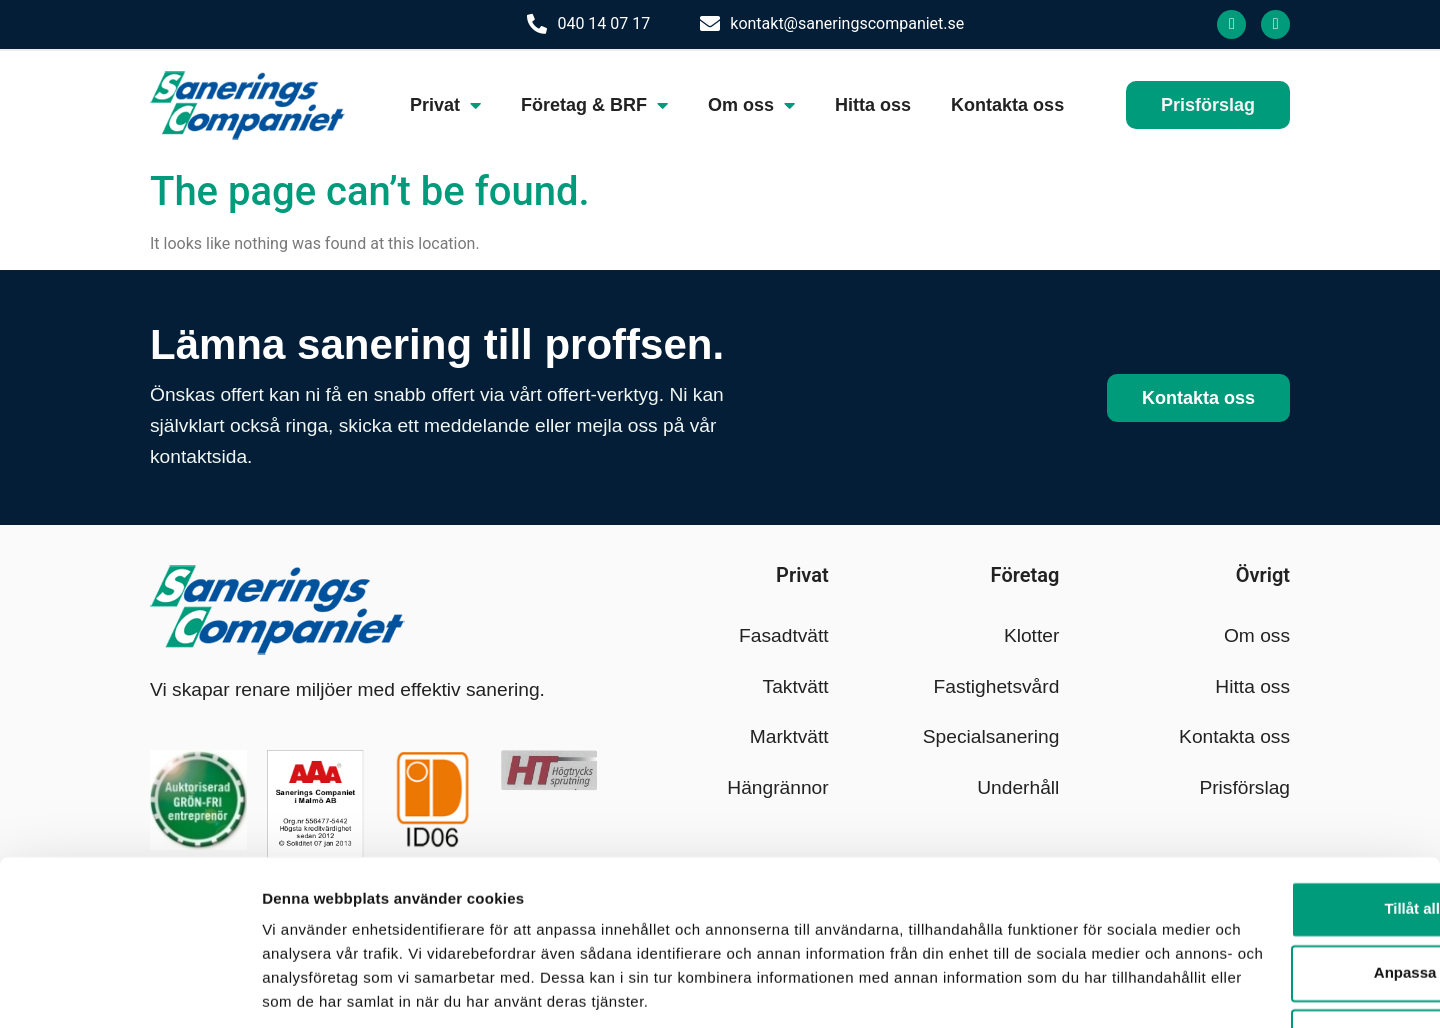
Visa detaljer (306, 988)
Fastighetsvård (997, 686)
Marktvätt (789, 736)
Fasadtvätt (784, 635)
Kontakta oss (1007, 105)
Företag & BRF (594, 105)
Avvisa (1273, 944)
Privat (445, 105)
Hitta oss (873, 105)
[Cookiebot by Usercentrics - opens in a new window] (129, 989)
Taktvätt (796, 686)
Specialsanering (991, 736)
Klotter (1031, 635)
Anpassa (1273, 880)
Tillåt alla (1273, 816)
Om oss (751, 105)
